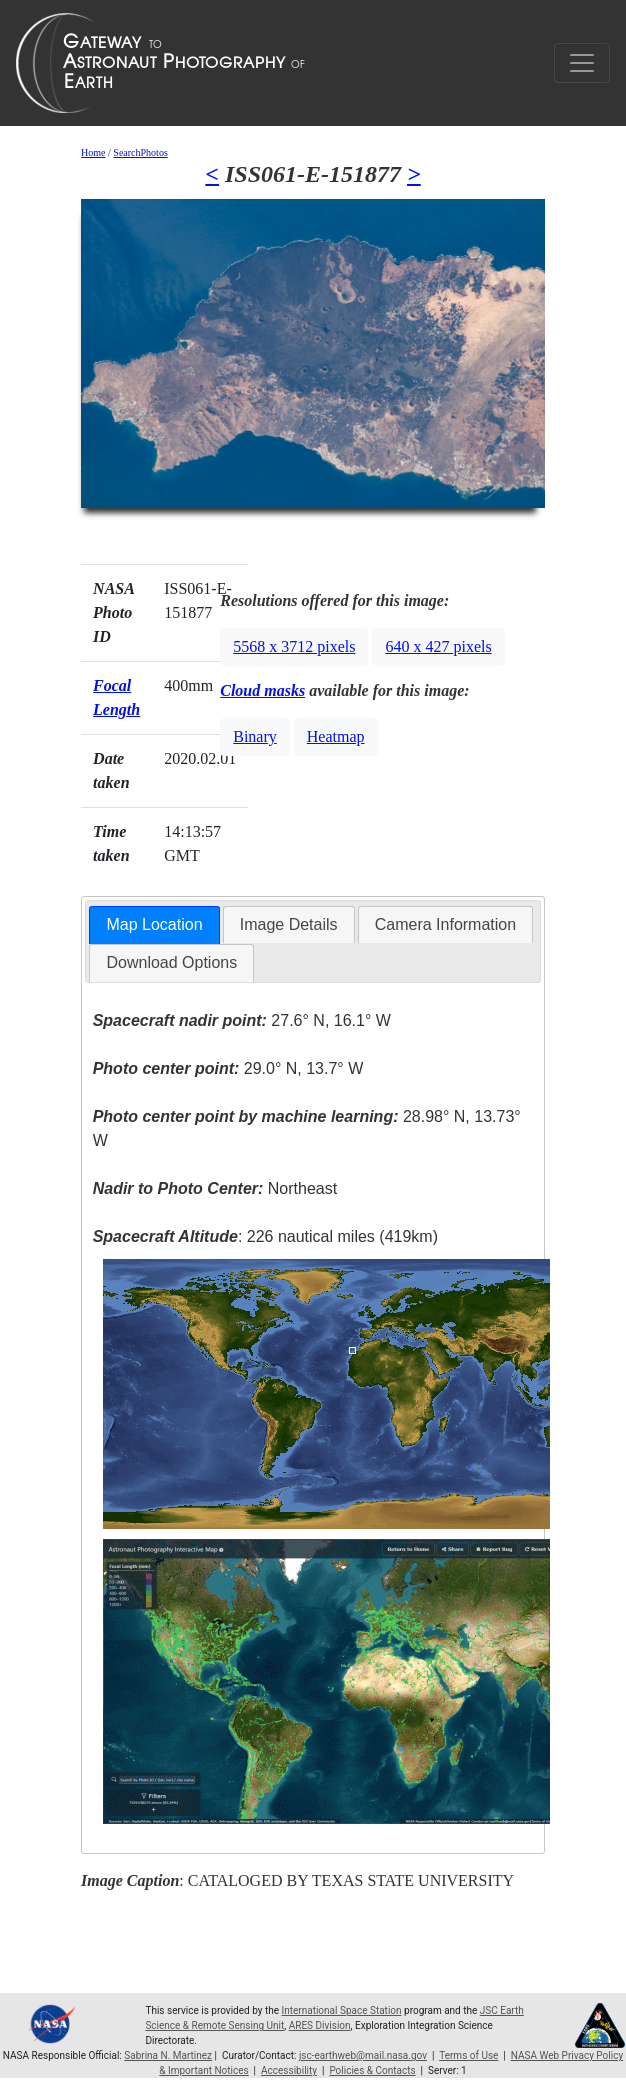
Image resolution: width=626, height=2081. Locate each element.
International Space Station (342, 2010)
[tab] (154, 925)
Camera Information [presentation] (445, 924)
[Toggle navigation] (582, 63)
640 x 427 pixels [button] (438, 646)
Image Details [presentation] (289, 924)
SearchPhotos (140, 152)
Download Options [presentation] (171, 962)
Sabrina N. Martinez (168, 2055)
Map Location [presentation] (154, 924)
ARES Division (320, 2025)
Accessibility (289, 2070)
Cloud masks (262, 690)
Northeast (215, 1188)
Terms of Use (468, 2055)
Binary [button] (255, 736)
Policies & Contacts (372, 2070)
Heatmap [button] (336, 736)
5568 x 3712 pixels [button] (294, 646)
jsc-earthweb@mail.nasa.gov (363, 2055)
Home (93, 152)
